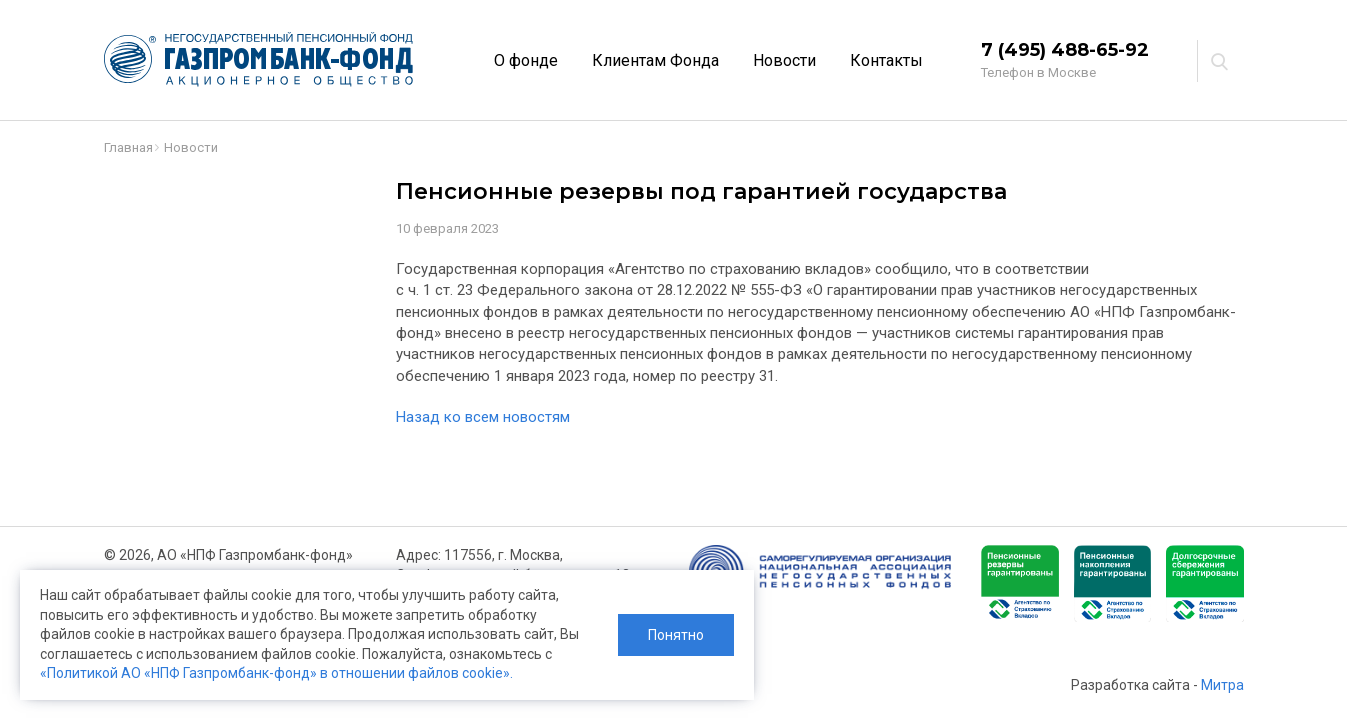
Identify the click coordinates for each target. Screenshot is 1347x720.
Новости (784, 60)
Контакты (886, 60)
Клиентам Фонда (655, 60)
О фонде (526, 60)
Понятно (676, 635)
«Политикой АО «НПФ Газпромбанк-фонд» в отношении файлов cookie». (276, 673)
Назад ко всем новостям (483, 417)
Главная (128, 147)
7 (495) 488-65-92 (1065, 50)
